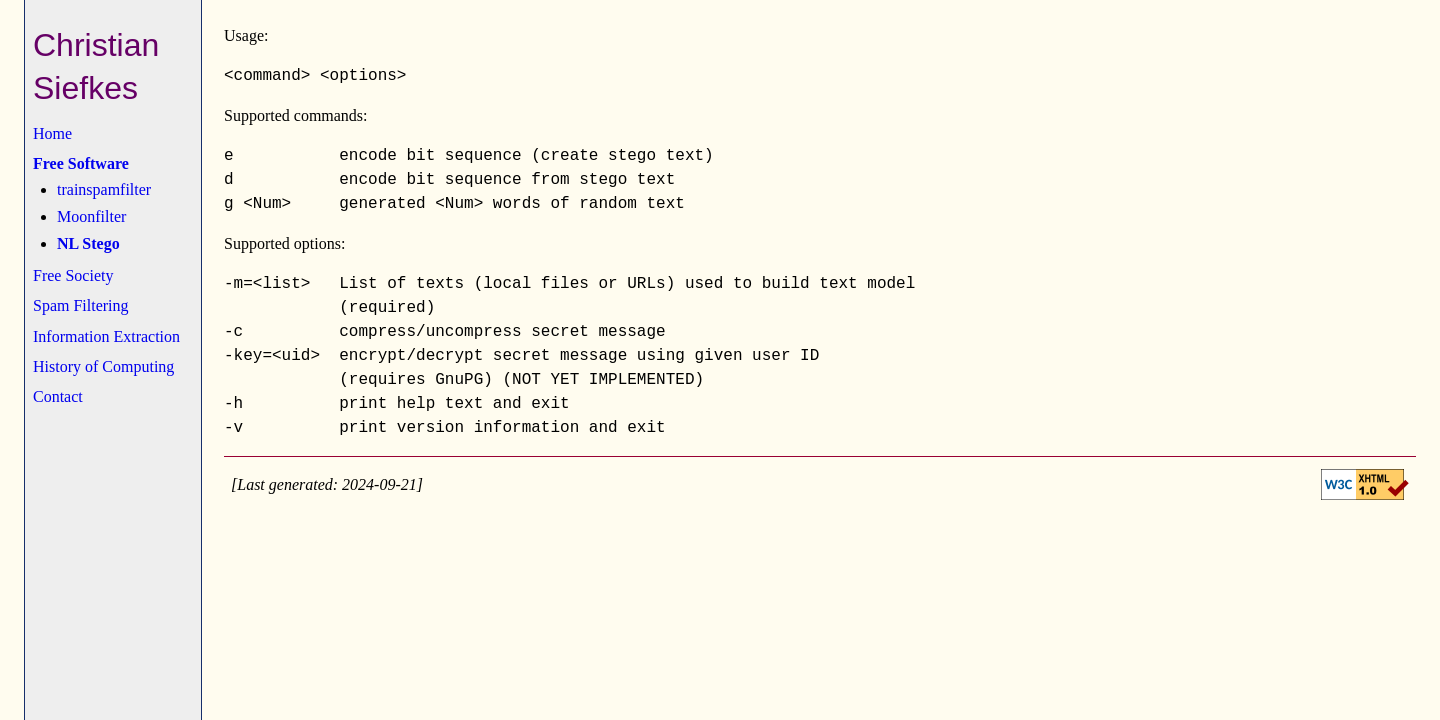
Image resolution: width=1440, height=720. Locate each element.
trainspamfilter (104, 189)
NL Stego (88, 243)
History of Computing (103, 366)
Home (52, 133)
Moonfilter (91, 216)
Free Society (73, 275)
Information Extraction (106, 336)
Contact (58, 396)
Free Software (81, 163)
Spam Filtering (81, 305)
